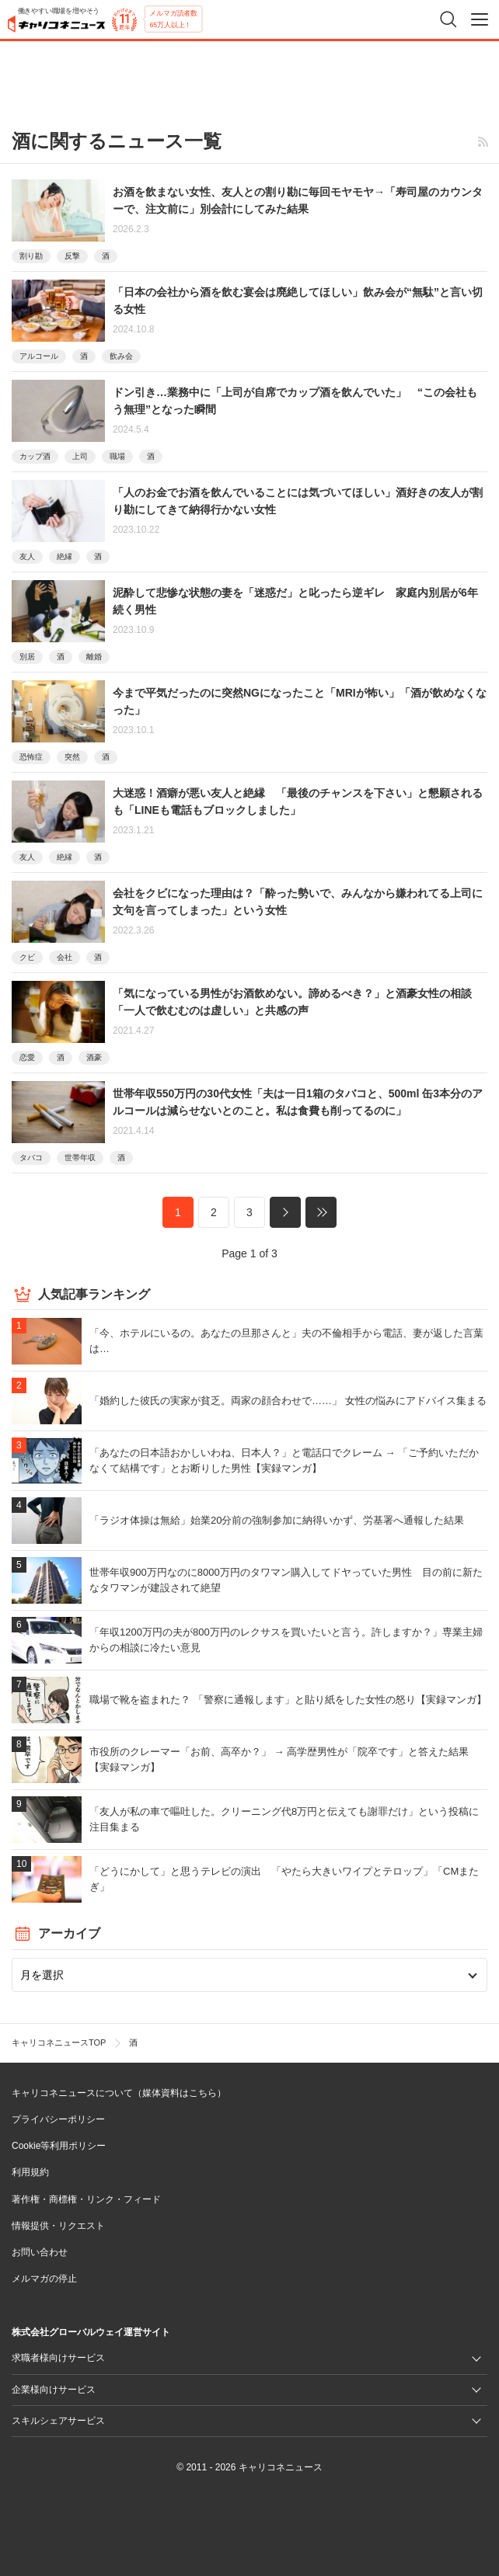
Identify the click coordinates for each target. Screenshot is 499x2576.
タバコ (31, 1157)
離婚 (94, 656)
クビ (27, 957)
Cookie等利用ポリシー (59, 2145)
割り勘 (31, 256)
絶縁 (64, 556)
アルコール (38, 356)
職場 (117, 456)
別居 (27, 656)
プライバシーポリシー (58, 2119)
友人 (27, 556)
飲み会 (121, 356)
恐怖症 (31, 757)
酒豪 (94, 1057)
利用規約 (30, 2172)
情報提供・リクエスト (58, 2225)
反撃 (72, 256)
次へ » (285, 1212)
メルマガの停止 (44, 2278)
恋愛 (27, 1057)
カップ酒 (35, 456)
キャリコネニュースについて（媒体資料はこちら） (119, 2093)
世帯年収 (80, 1157)
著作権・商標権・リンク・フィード (86, 2199)
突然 (72, 757)
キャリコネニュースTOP (59, 2042)
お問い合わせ (40, 2252)
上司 (80, 456)
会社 (64, 957)
